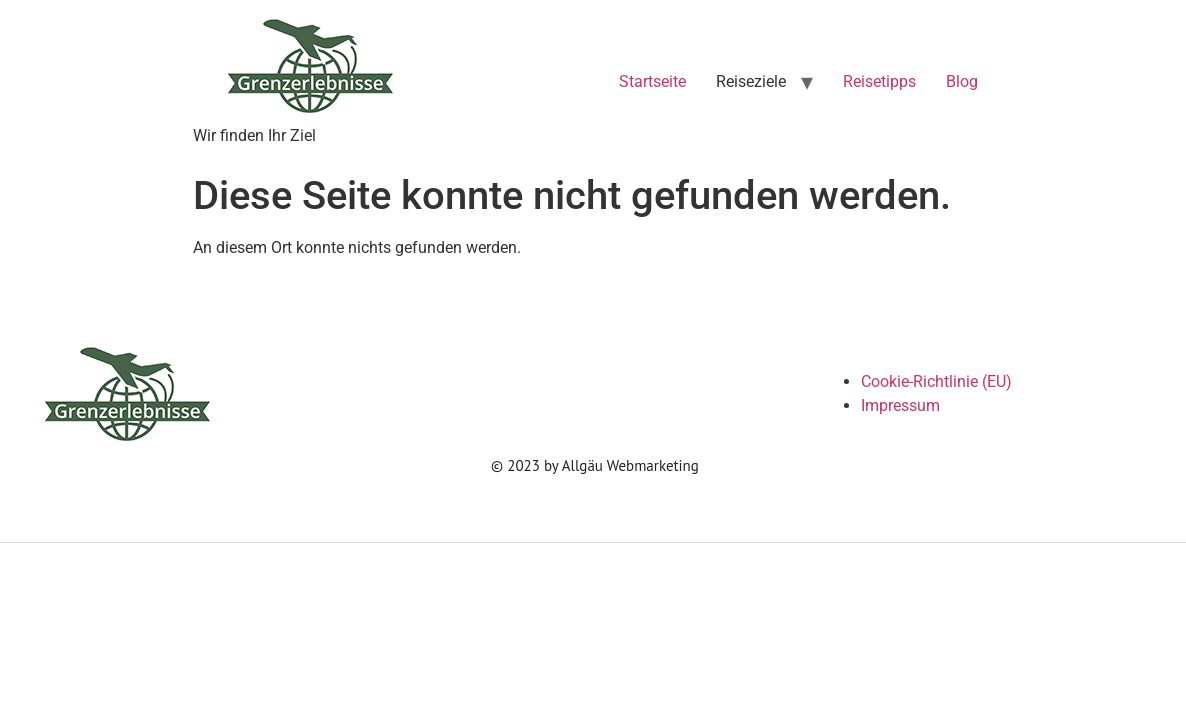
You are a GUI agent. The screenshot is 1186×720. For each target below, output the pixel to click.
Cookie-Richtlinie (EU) (936, 381)
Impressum (900, 405)
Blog (962, 81)
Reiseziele (751, 81)
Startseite (652, 81)
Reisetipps (879, 81)
